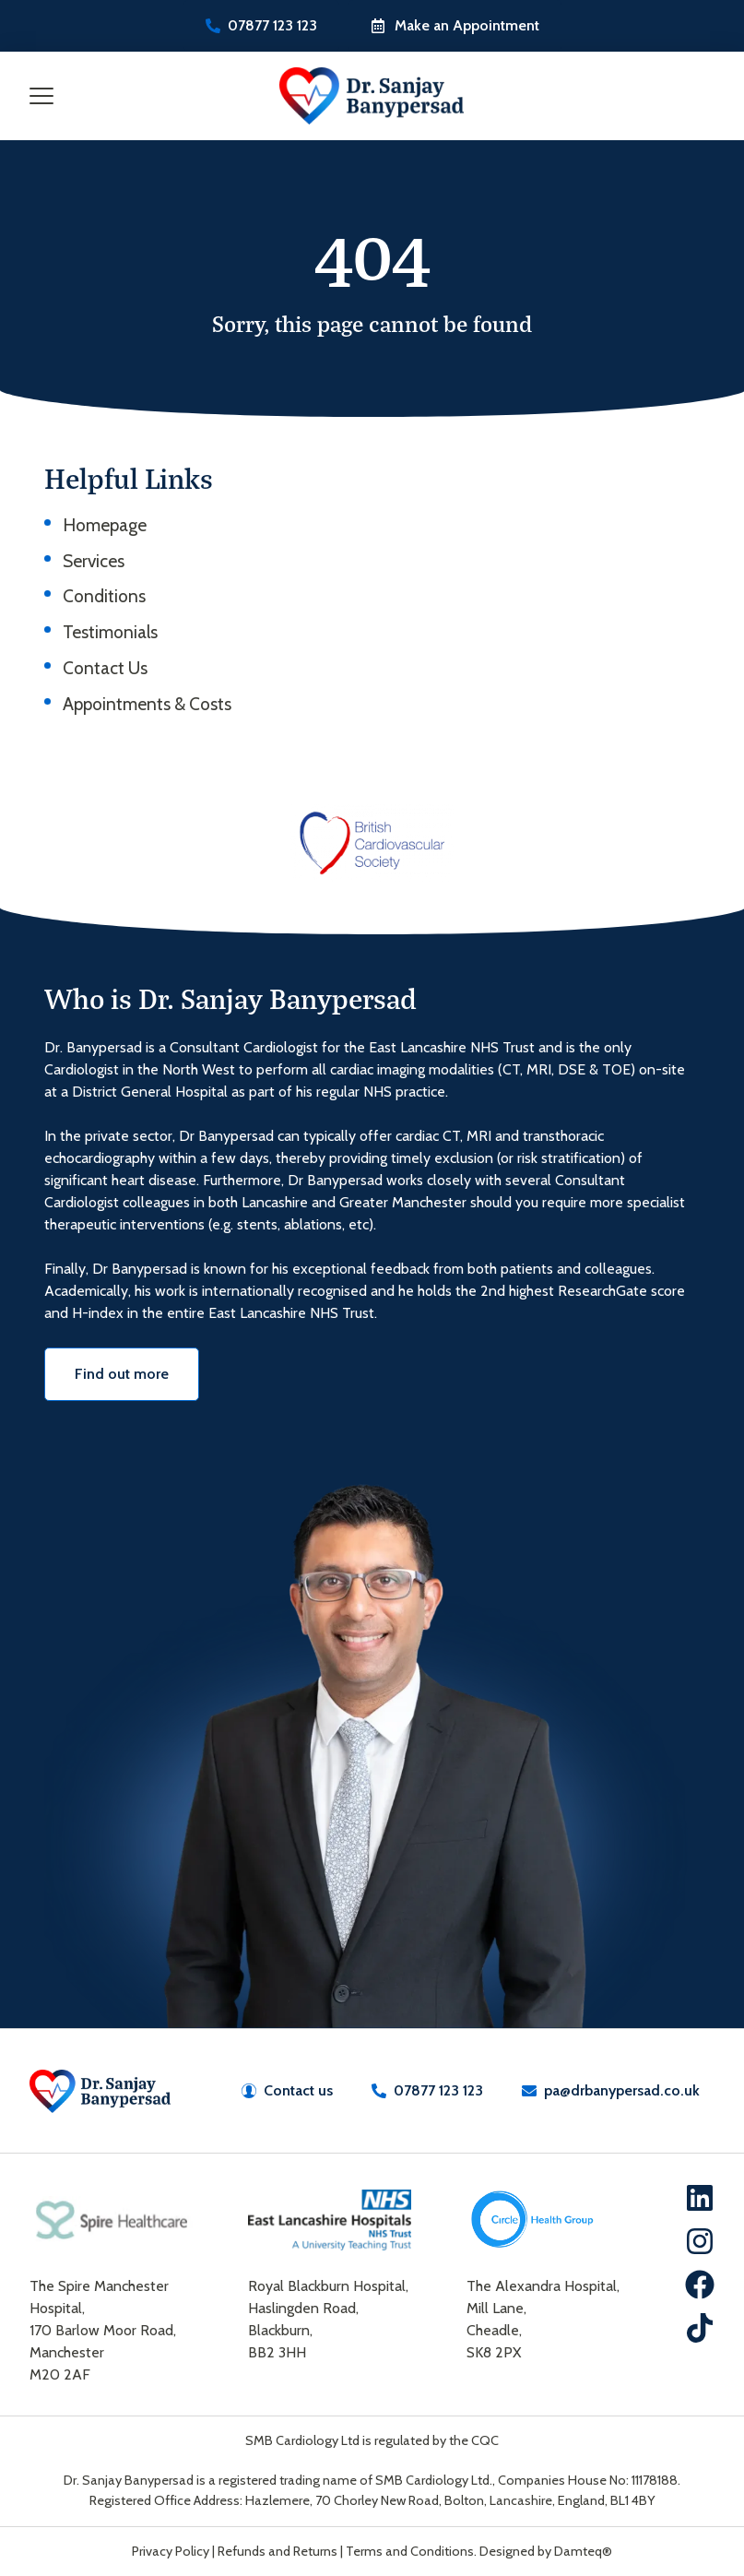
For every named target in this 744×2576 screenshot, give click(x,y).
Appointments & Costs (147, 704)
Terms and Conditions (410, 2551)
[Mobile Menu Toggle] (41, 96)
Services (93, 561)
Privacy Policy (170, 2551)
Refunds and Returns (277, 2551)
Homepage (105, 525)
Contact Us (105, 668)
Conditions (104, 596)
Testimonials (110, 632)
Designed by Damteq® (545, 2551)
